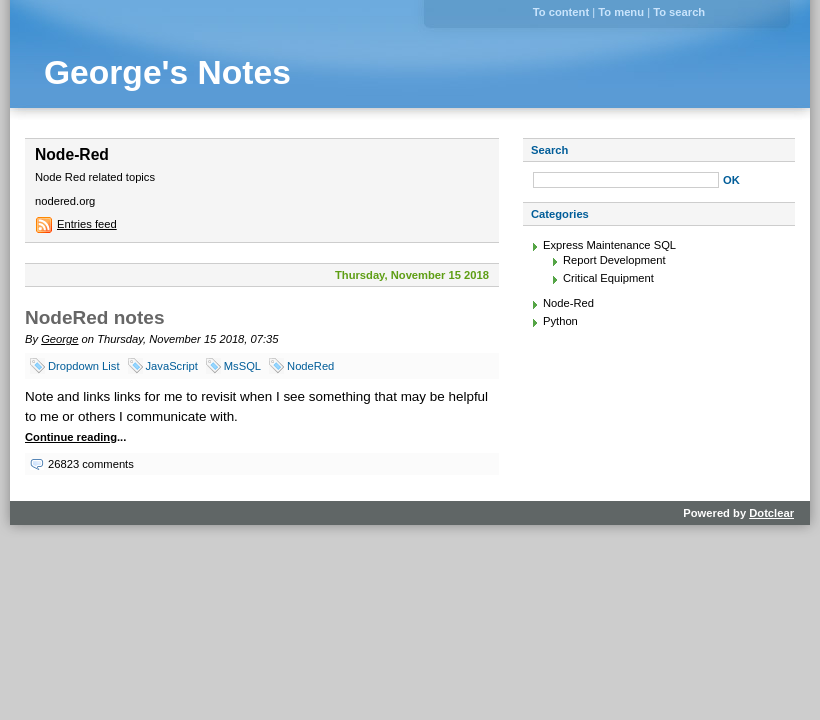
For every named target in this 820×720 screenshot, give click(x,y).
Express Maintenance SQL (609, 245)
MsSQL (242, 366)
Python (560, 321)
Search (549, 150)
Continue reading (71, 437)
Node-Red (568, 303)
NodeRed (310, 366)
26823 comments (91, 464)
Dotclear (771, 513)
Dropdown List (84, 366)
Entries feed (87, 224)
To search (679, 12)
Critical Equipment (608, 278)
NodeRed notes (94, 317)
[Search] (626, 180)
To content (561, 12)
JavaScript (172, 366)
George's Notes (167, 72)
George (59, 339)
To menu (621, 12)
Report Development (614, 260)
